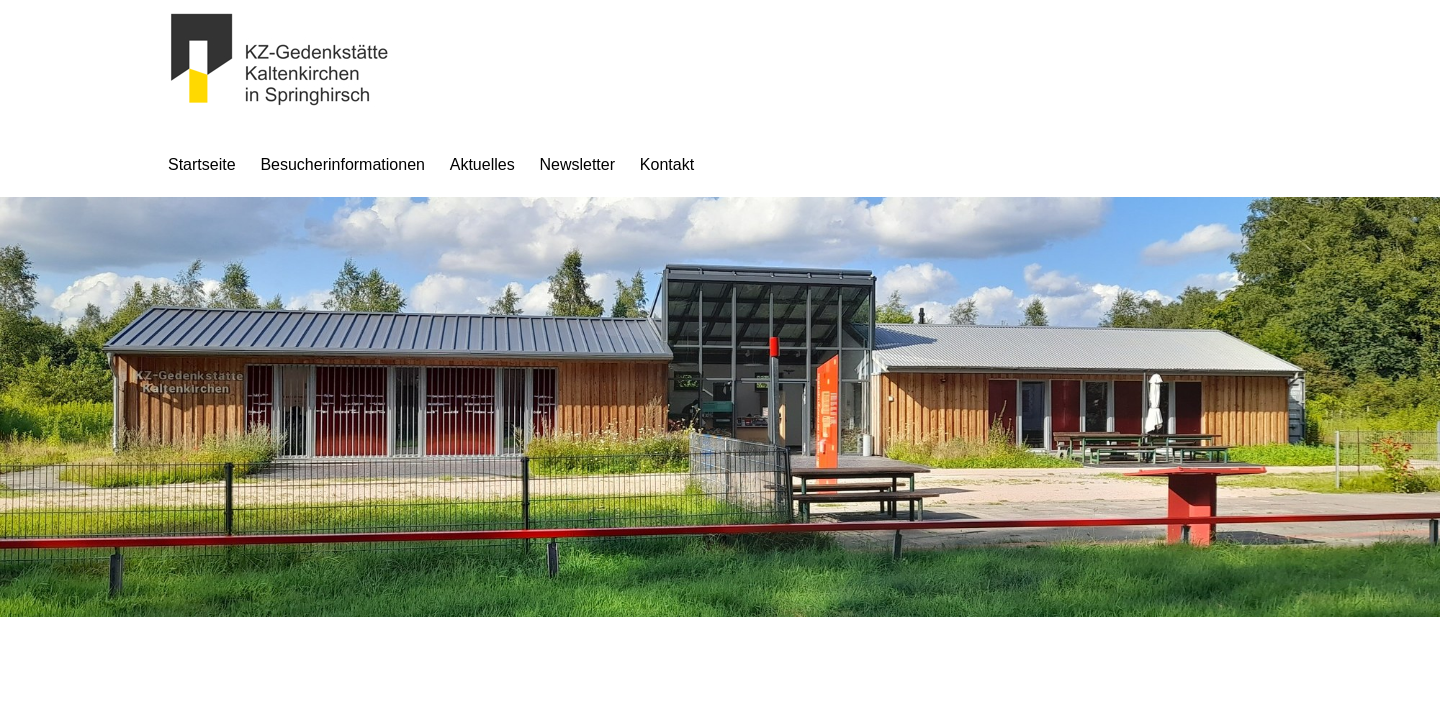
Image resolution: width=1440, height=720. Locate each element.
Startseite (202, 164)
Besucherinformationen (342, 164)
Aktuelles (482, 164)
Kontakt (667, 164)
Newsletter (577, 164)
